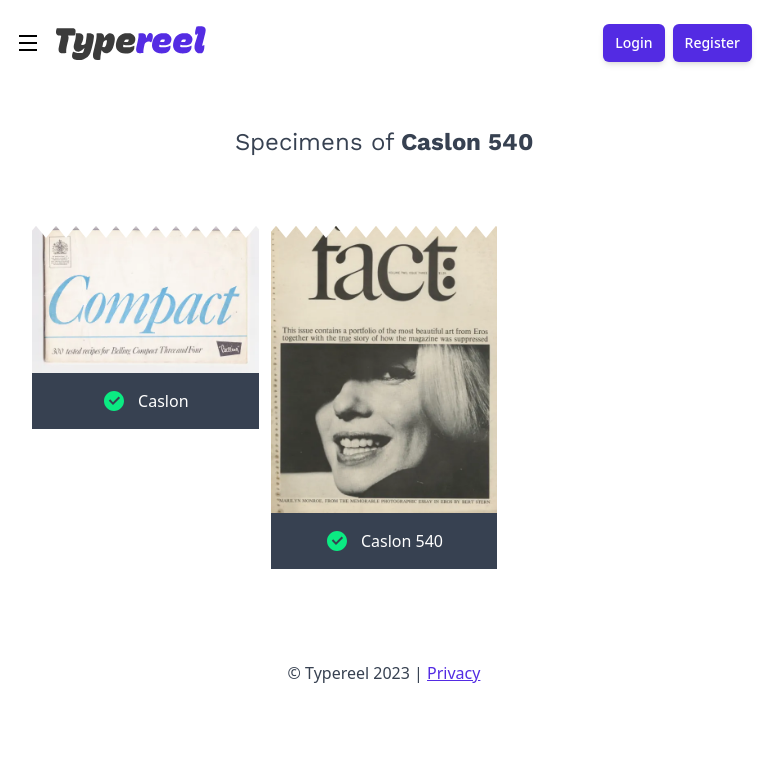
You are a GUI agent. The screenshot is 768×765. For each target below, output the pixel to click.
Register (712, 43)
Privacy (453, 673)
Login (633, 43)
